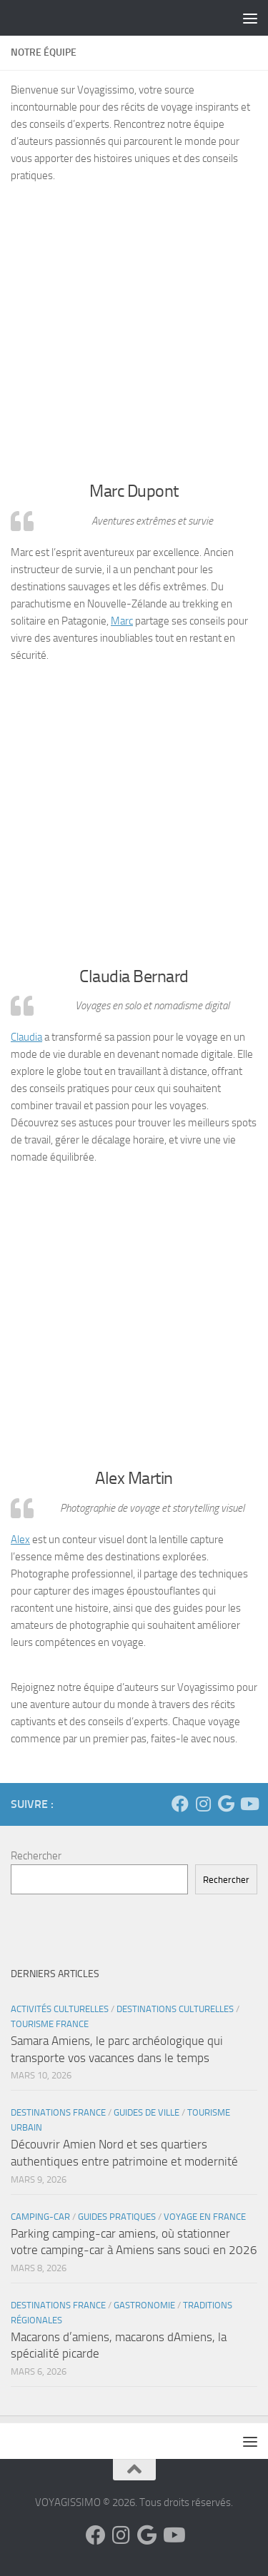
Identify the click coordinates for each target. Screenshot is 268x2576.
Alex (20, 1539)
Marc (122, 621)
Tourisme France (50, 2024)
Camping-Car (40, 2216)
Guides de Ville (146, 2112)
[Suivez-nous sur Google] (225, 1803)
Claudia (26, 1037)
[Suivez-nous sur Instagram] (203, 1803)
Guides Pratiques (117, 2216)
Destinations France (58, 2112)
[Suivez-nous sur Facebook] (180, 1803)
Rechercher (36, 1855)
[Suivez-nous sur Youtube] (248, 1803)
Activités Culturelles (60, 2009)
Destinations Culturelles (175, 2009)
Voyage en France (205, 2216)
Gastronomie (144, 2305)
